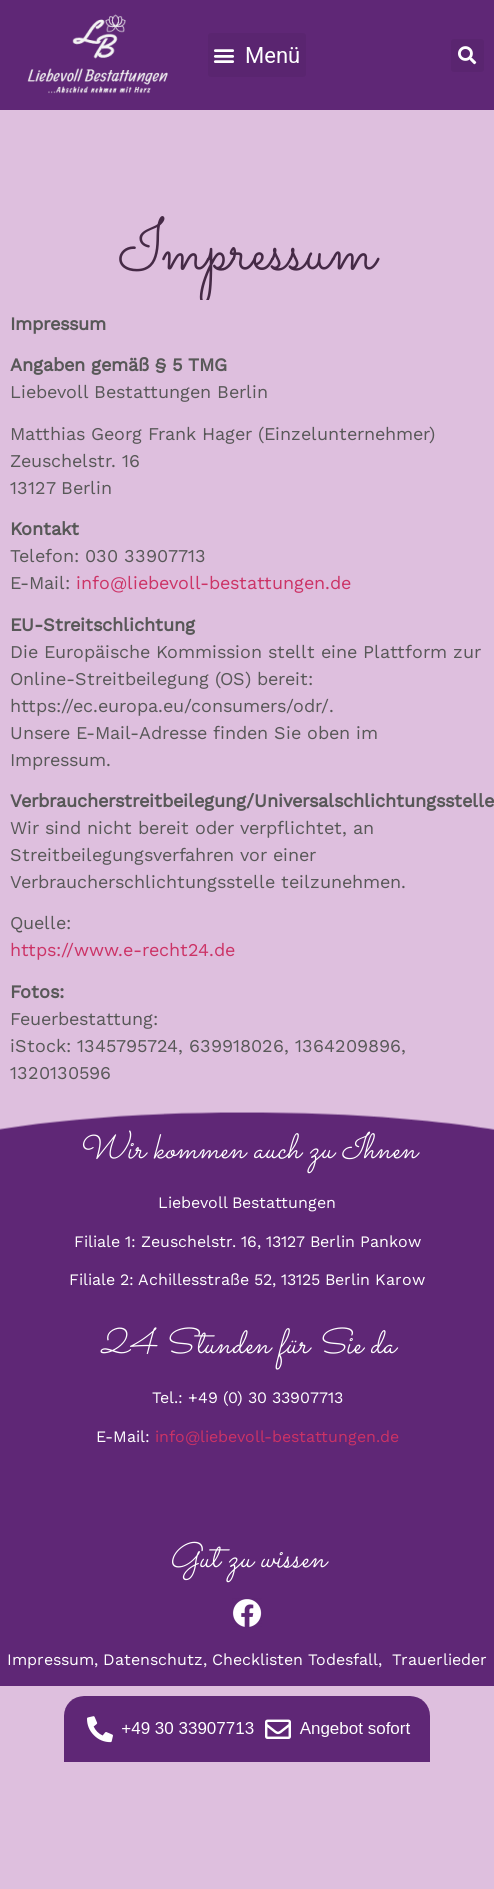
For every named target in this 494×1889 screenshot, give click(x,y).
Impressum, (55, 1659)
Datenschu (145, 1659)
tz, (199, 1659)
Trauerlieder (439, 1659)
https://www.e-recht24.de (122, 949)
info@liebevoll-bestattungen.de (213, 582)
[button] (257, 55)
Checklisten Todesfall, (302, 1659)
